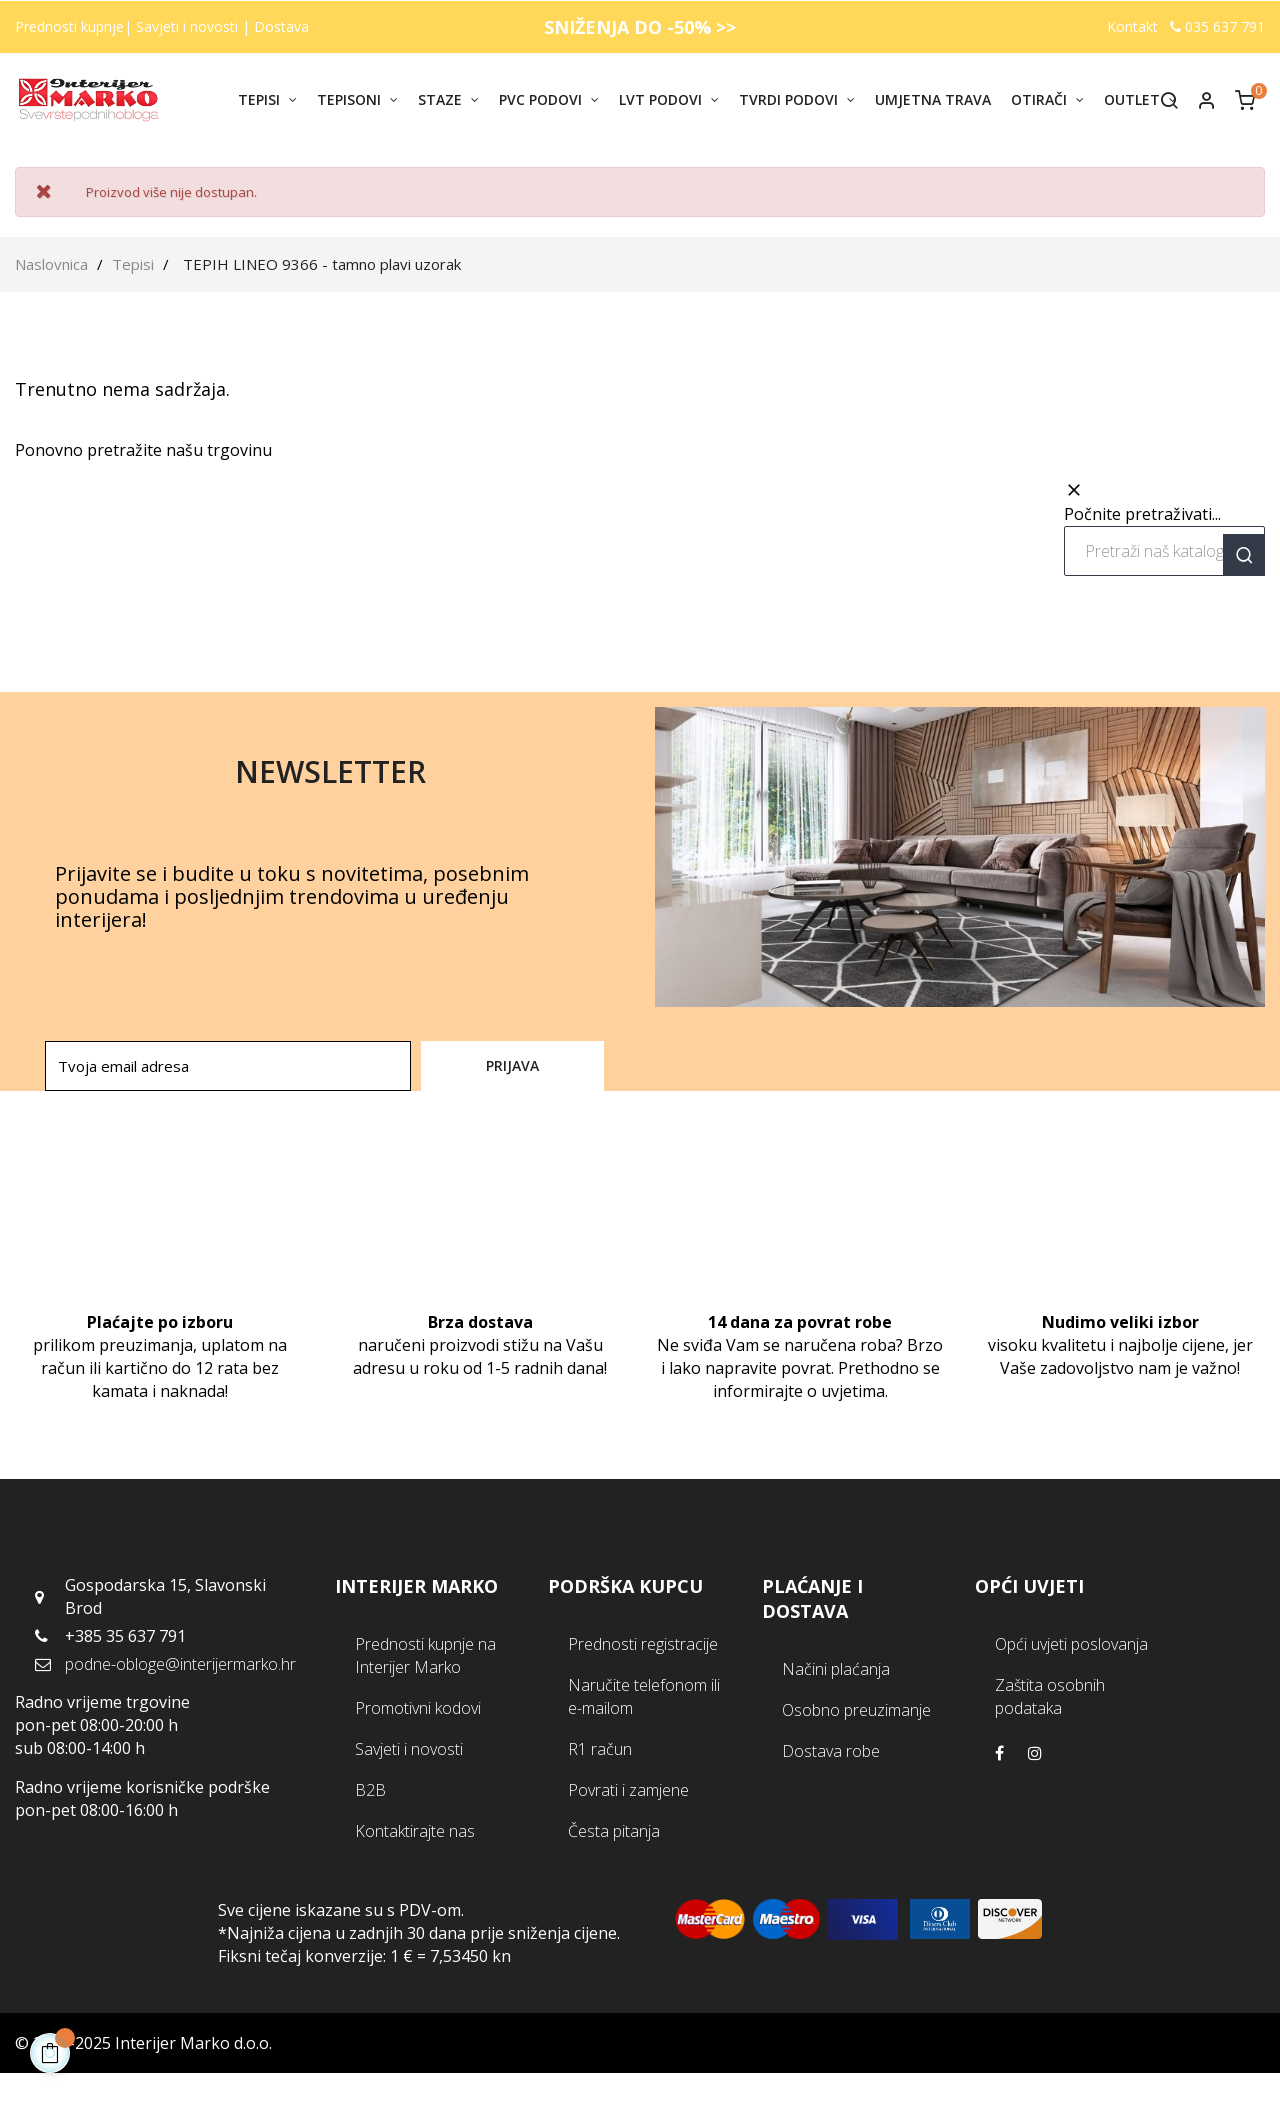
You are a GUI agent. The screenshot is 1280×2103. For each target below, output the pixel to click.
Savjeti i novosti (189, 26)
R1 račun (600, 1749)
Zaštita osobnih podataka (1050, 1696)
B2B (370, 1790)
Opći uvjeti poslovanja (1071, 1644)
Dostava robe (831, 1751)
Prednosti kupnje (69, 26)
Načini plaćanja (836, 1669)
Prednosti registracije (643, 1644)
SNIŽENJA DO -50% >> (640, 27)
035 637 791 (1217, 26)
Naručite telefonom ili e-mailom (644, 1696)
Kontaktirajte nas (415, 1831)
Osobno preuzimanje (856, 1710)
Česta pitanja (614, 1831)
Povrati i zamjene (628, 1790)
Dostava (281, 26)
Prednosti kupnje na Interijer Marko (425, 1655)
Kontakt (1132, 26)
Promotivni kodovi (418, 1708)
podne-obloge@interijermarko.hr (180, 1664)
